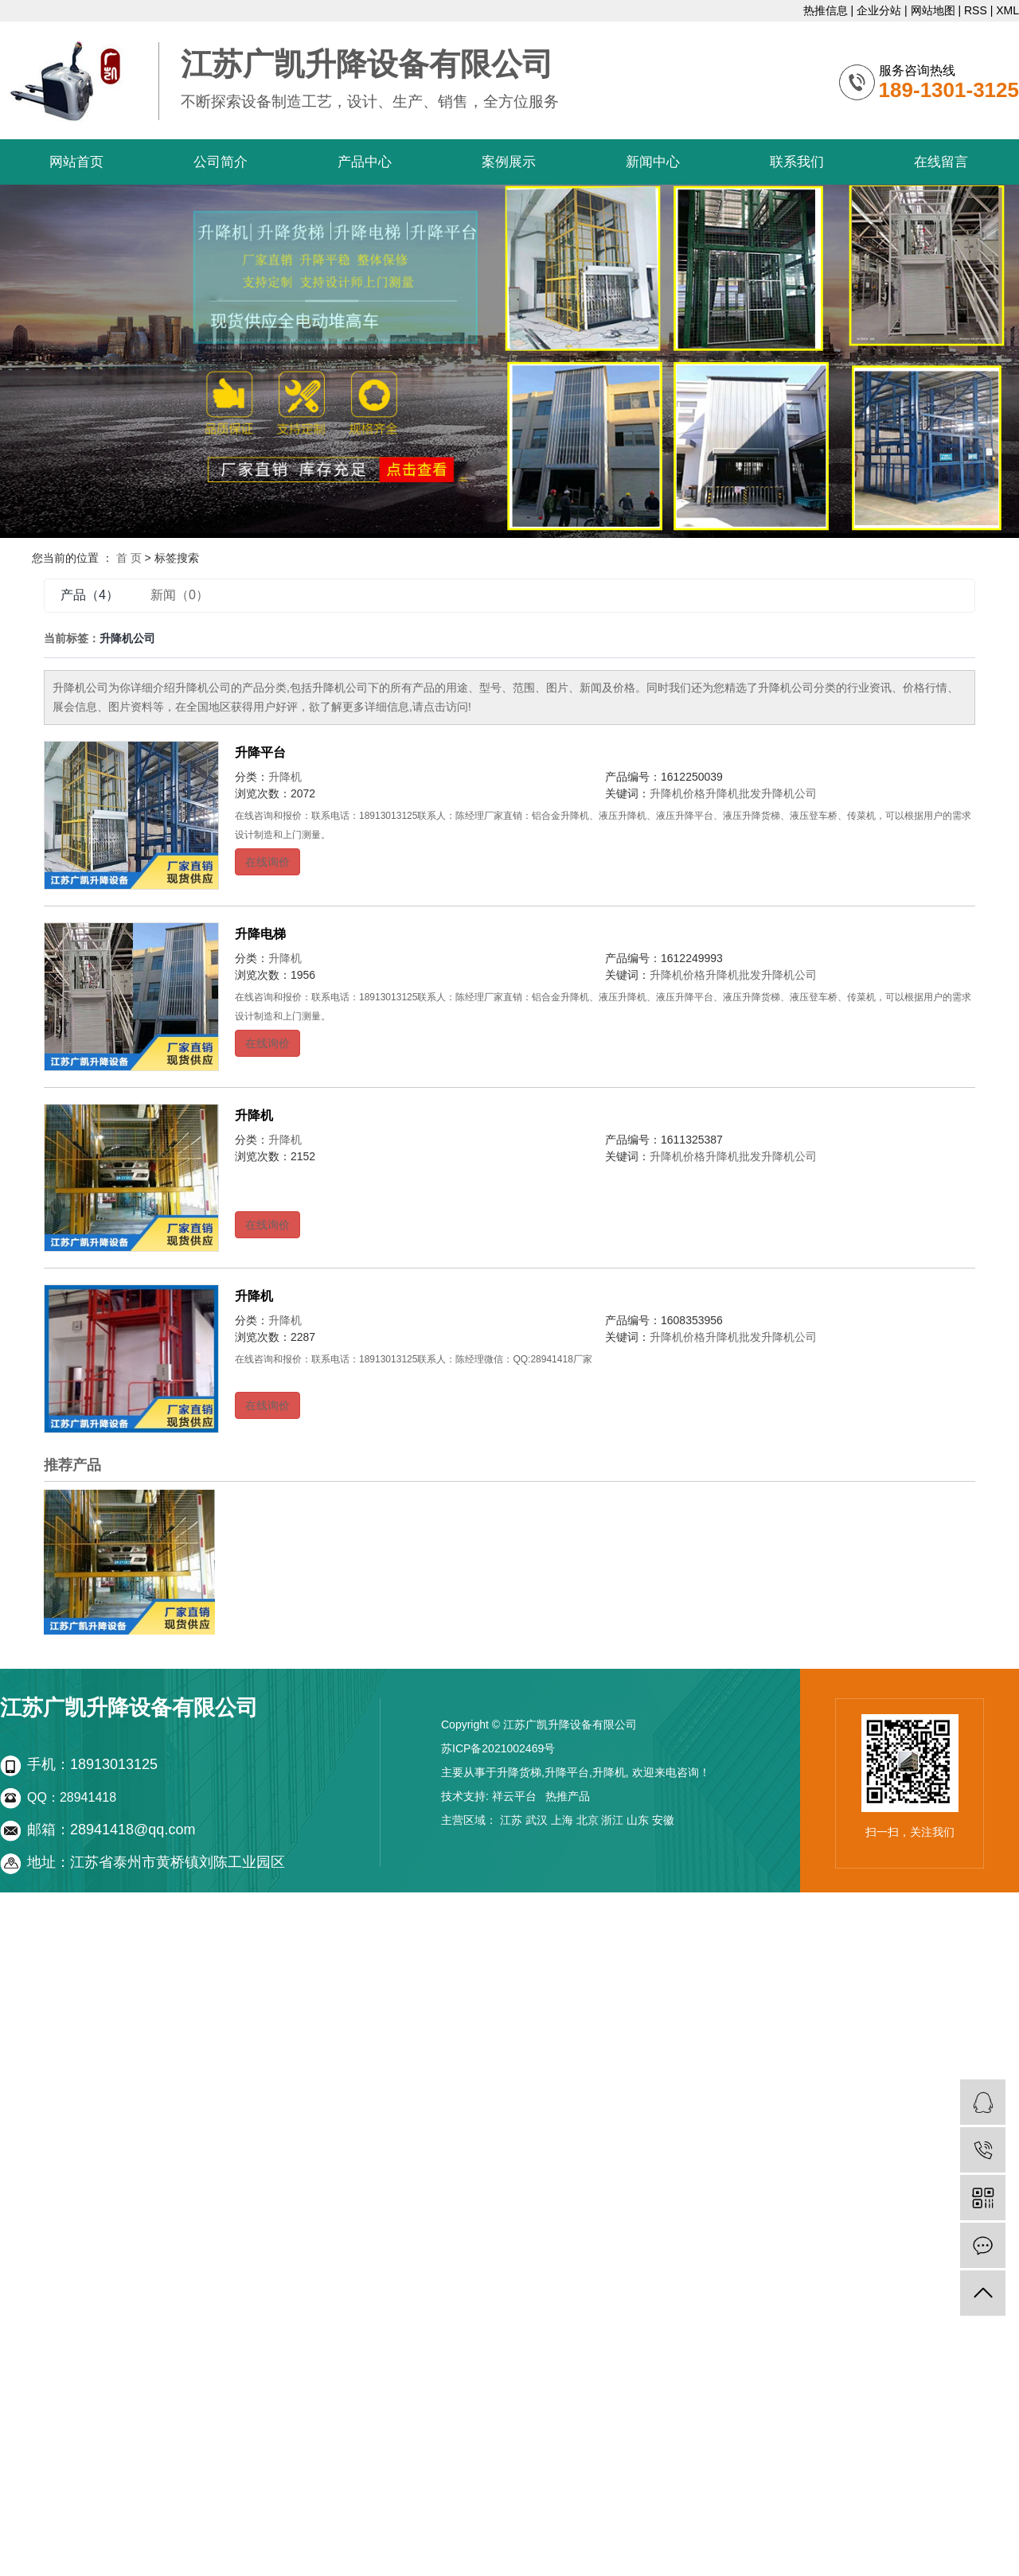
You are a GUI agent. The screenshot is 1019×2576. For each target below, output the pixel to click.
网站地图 (933, 10)
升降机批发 (733, 793)
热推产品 (567, 1796)
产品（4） (90, 595)
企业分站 (879, 10)
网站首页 (76, 162)
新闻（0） (179, 595)
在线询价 (267, 861)
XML (1007, 10)
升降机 (285, 776)
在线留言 (941, 162)
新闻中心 (653, 162)
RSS (975, 10)
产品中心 (365, 162)
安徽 (663, 1820)
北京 (587, 1820)
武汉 (536, 1820)
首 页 (129, 557)
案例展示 (509, 162)
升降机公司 (789, 793)
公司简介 (220, 162)
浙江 (612, 1820)
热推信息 (825, 10)
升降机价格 (677, 793)
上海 (562, 1820)
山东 (638, 1820)
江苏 (511, 1820)
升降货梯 (519, 1772)
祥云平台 (514, 1796)
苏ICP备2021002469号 (498, 1748)
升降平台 (260, 752)
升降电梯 (260, 934)
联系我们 (797, 162)
